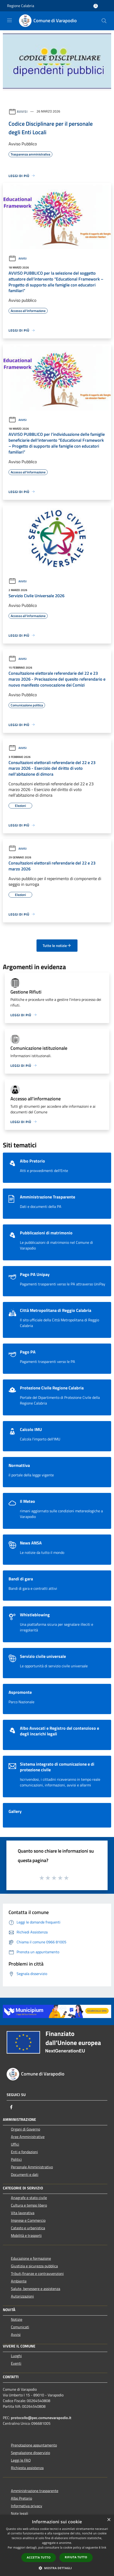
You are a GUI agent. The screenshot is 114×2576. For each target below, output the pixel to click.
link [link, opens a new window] (103, 2548)
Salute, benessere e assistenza (35, 2288)
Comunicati (20, 2327)
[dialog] (57, 2545)
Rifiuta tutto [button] (76, 2557)
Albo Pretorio (21, 2498)
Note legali (19, 2513)
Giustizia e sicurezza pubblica (34, 2266)
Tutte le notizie (57, 945)
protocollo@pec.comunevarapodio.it (41, 2417)
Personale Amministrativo (32, 2167)
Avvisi (22, 111)
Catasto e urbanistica (28, 2228)
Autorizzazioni (22, 2296)
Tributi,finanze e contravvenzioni (37, 2273)
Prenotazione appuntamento (34, 2445)
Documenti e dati (24, 2174)
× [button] (108, 2520)
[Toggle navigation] (9, 20)
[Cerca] (104, 21)
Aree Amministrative (28, 2136)
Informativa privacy (26, 2506)
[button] (57, 2568)
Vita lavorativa (22, 2213)
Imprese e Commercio (28, 2220)
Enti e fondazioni (24, 2152)
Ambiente (19, 2281)
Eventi (16, 2363)
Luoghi (16, 2356)
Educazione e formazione (31, 2258)
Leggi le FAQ (21, 2460)
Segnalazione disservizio (30, 2452)
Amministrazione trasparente (34, 2491)
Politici (16, 2159)
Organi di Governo (25, 2129)
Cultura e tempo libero (29, 2205)
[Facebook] (11, 2107)
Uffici (15, 2144)
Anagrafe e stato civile (29, 2197)
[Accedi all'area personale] (95, 6)
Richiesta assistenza (27, 2468)
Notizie (16, 2319)
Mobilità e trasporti (26, 2235)
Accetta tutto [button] (38, 2557)
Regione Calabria (20, 6)
